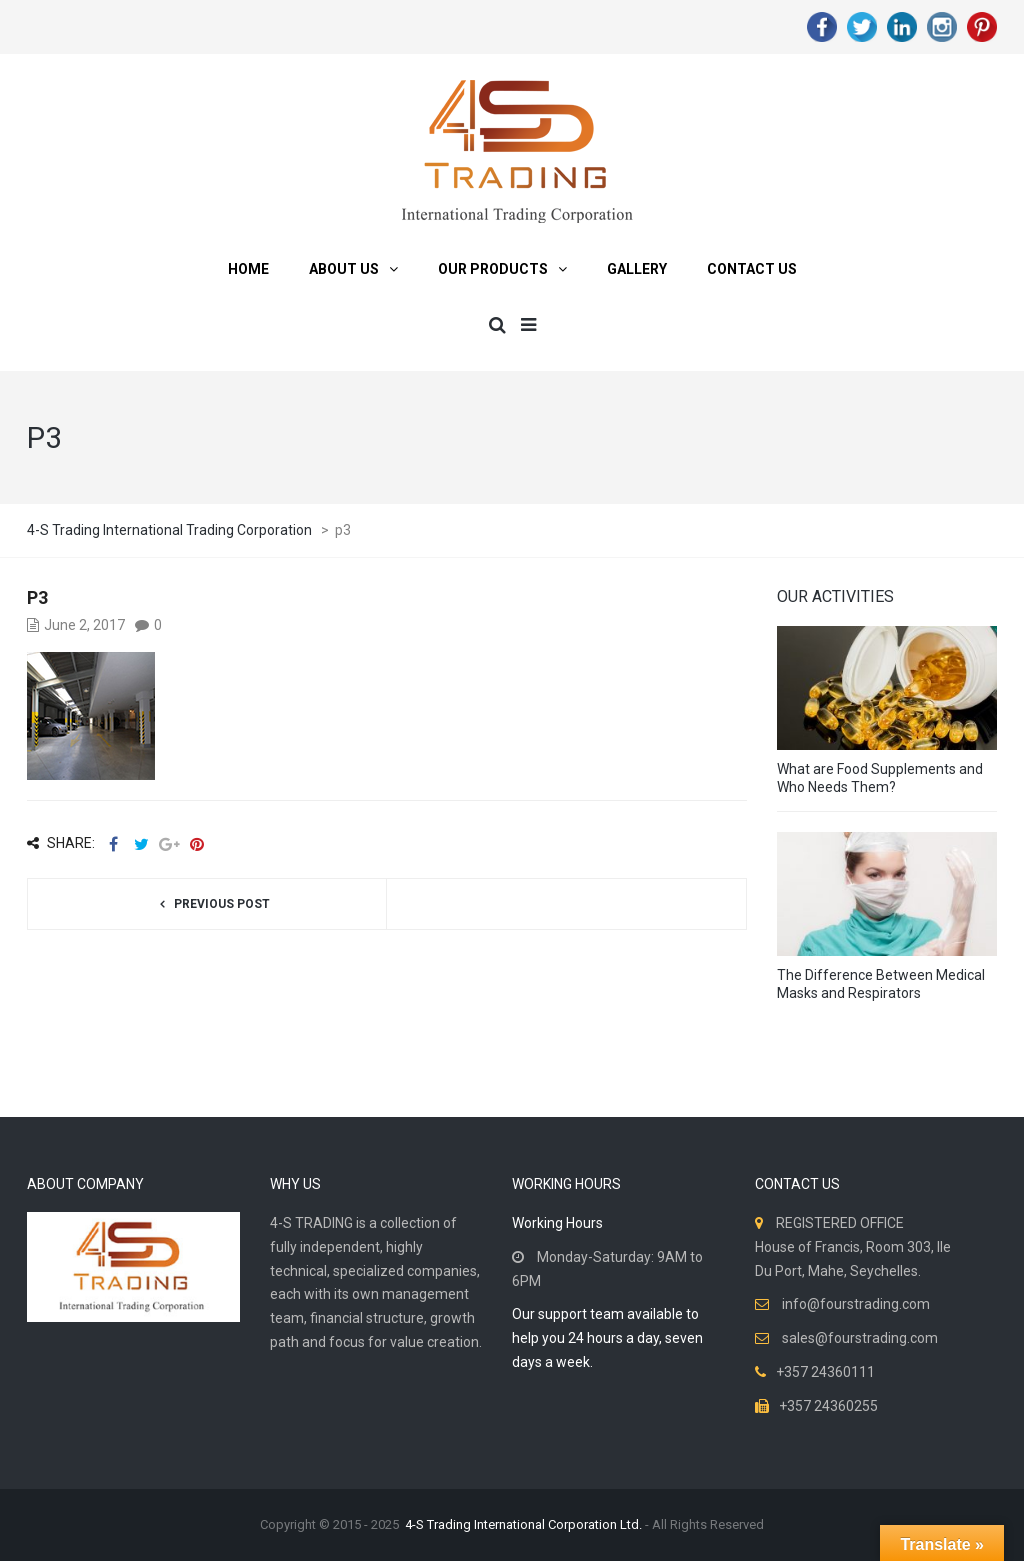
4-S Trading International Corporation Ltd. (523, 1524)
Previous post (222, 904)
